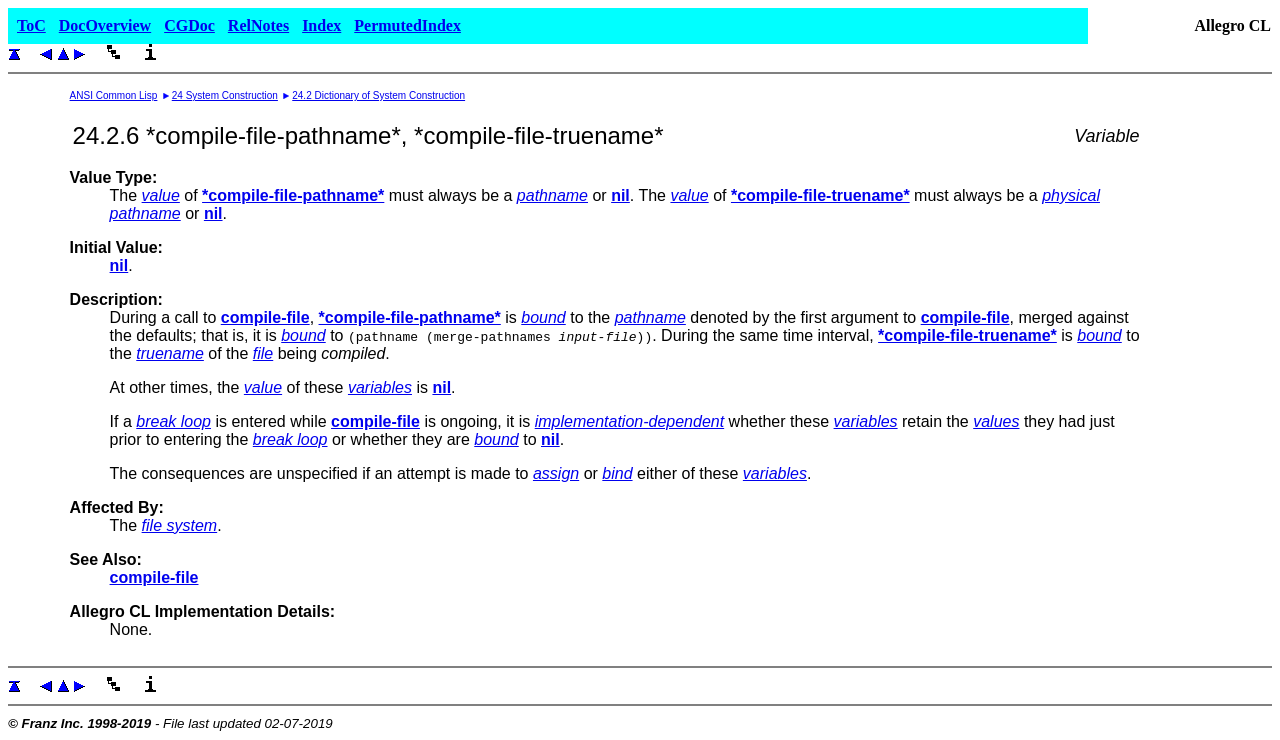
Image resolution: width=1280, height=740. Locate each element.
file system (180, 525)
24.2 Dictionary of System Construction (378, 95)
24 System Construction (225, 95)
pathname (552, 195)
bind (617, 473)
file (263, 353)
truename (170, 353)
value (161, 195)
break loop (173, 421)
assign (556, 473)
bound (543, 317)
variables (380, 387)
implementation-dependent (629, 421)
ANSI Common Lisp (114, 95)
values (996, 421)
